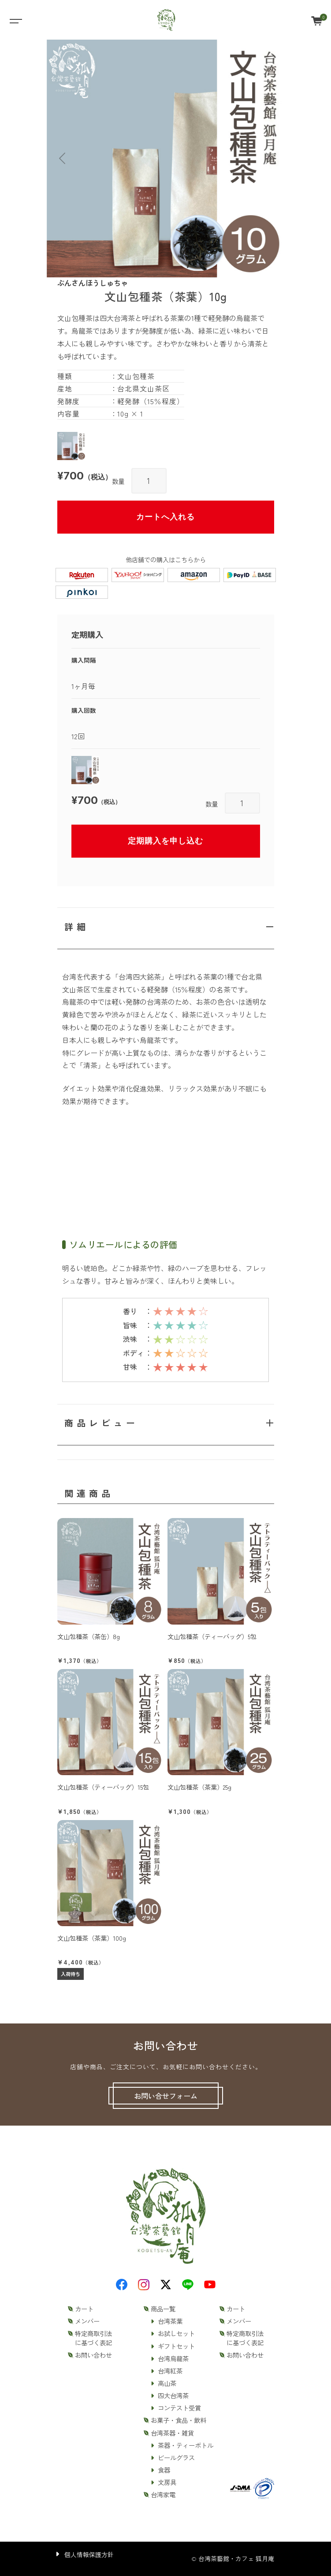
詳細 (76, 926)
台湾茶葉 (170, 2321)
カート (84, 2308)
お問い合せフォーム (166, 2095)
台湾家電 (163, 2494)
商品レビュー (101, 1422)
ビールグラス (176, 2457)
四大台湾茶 (173, 2395)
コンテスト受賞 (179, 2407)
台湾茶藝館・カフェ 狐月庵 (236, 2558)
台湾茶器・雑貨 (172, 2433)
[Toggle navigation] (15, 20)
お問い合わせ (93, 2355)
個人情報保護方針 (89, 2554)
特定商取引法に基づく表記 (93, 2338)
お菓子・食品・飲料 (178, 2420)
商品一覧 (163, 2308)
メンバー (87, 2321)
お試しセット (176, 2333)
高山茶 (167, 2383)
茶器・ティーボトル (185, 2445)
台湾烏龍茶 (173, 2358)
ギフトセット (176, 2346)
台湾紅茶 (170, 2370)
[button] (62, 159)
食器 (164, 2469)
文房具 (167, 2482)
